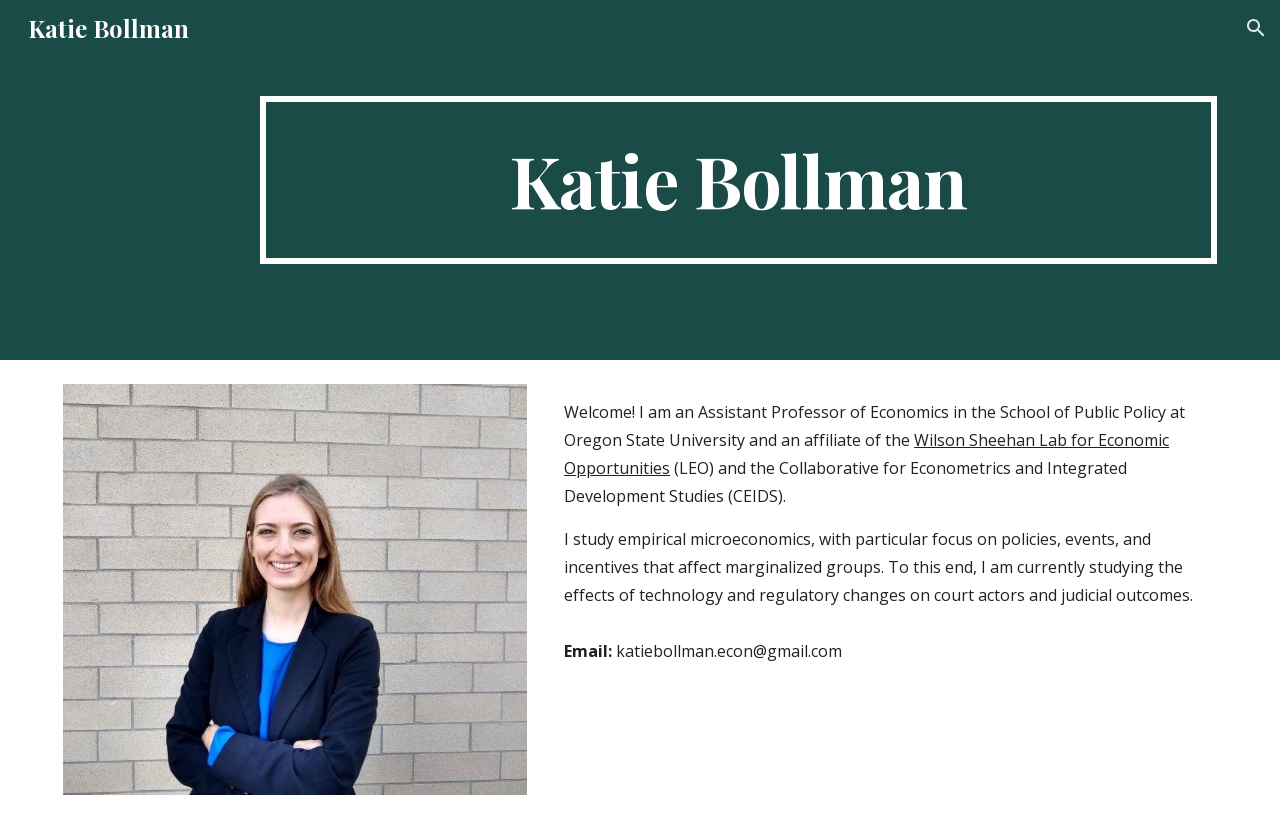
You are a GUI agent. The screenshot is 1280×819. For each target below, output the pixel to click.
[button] (1256, 28)
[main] (738, 180)
